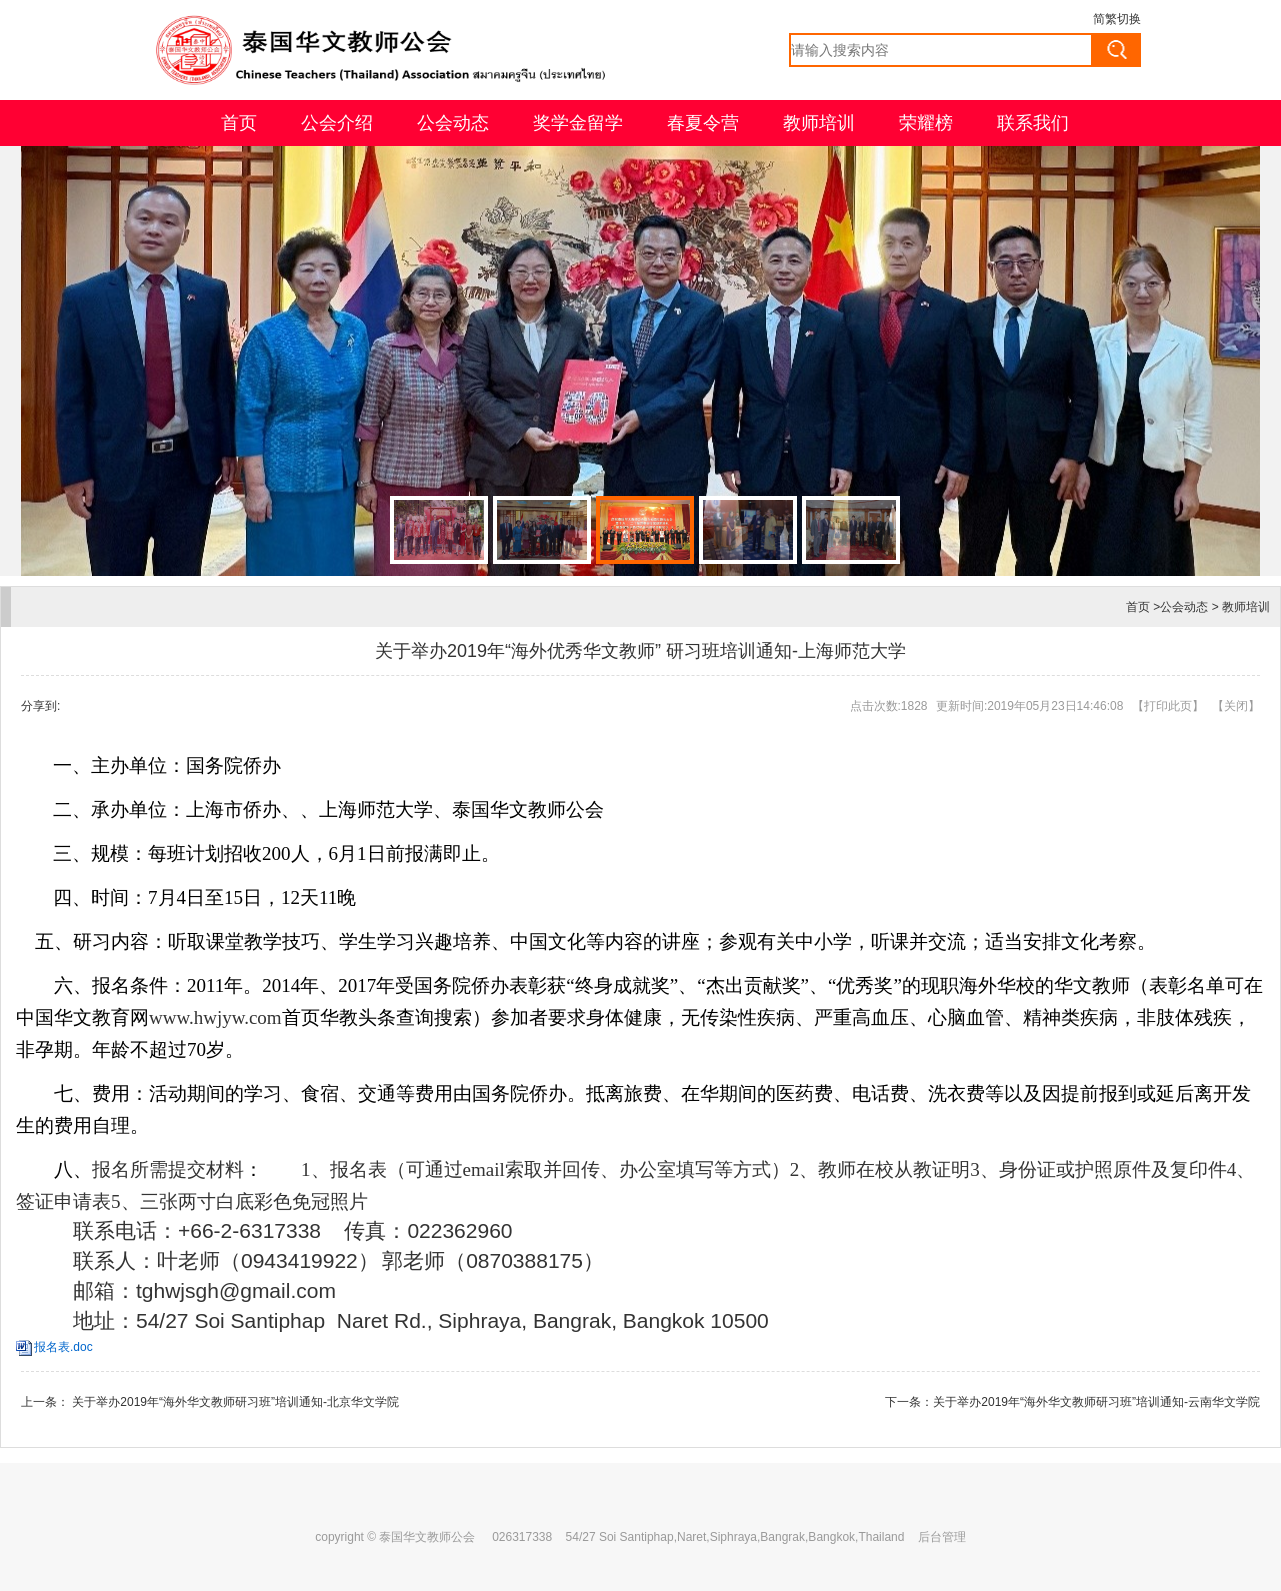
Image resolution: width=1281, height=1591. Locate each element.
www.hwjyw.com (215, 1017)
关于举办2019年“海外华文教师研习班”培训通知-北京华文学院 (234, 1402)
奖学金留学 (578, 123)
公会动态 (453, 123)
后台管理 (942, 1537)
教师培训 (819, 123)
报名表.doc (63, 1347)
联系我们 (1033, 123)
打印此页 (1168, 706)
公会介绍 (337, 123)
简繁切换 (1117, 19)
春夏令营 (703, 123)
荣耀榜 (926, 123)
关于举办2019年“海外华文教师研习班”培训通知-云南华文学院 (1096, 1402)
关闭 (1236, 706)
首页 (239, 123)
